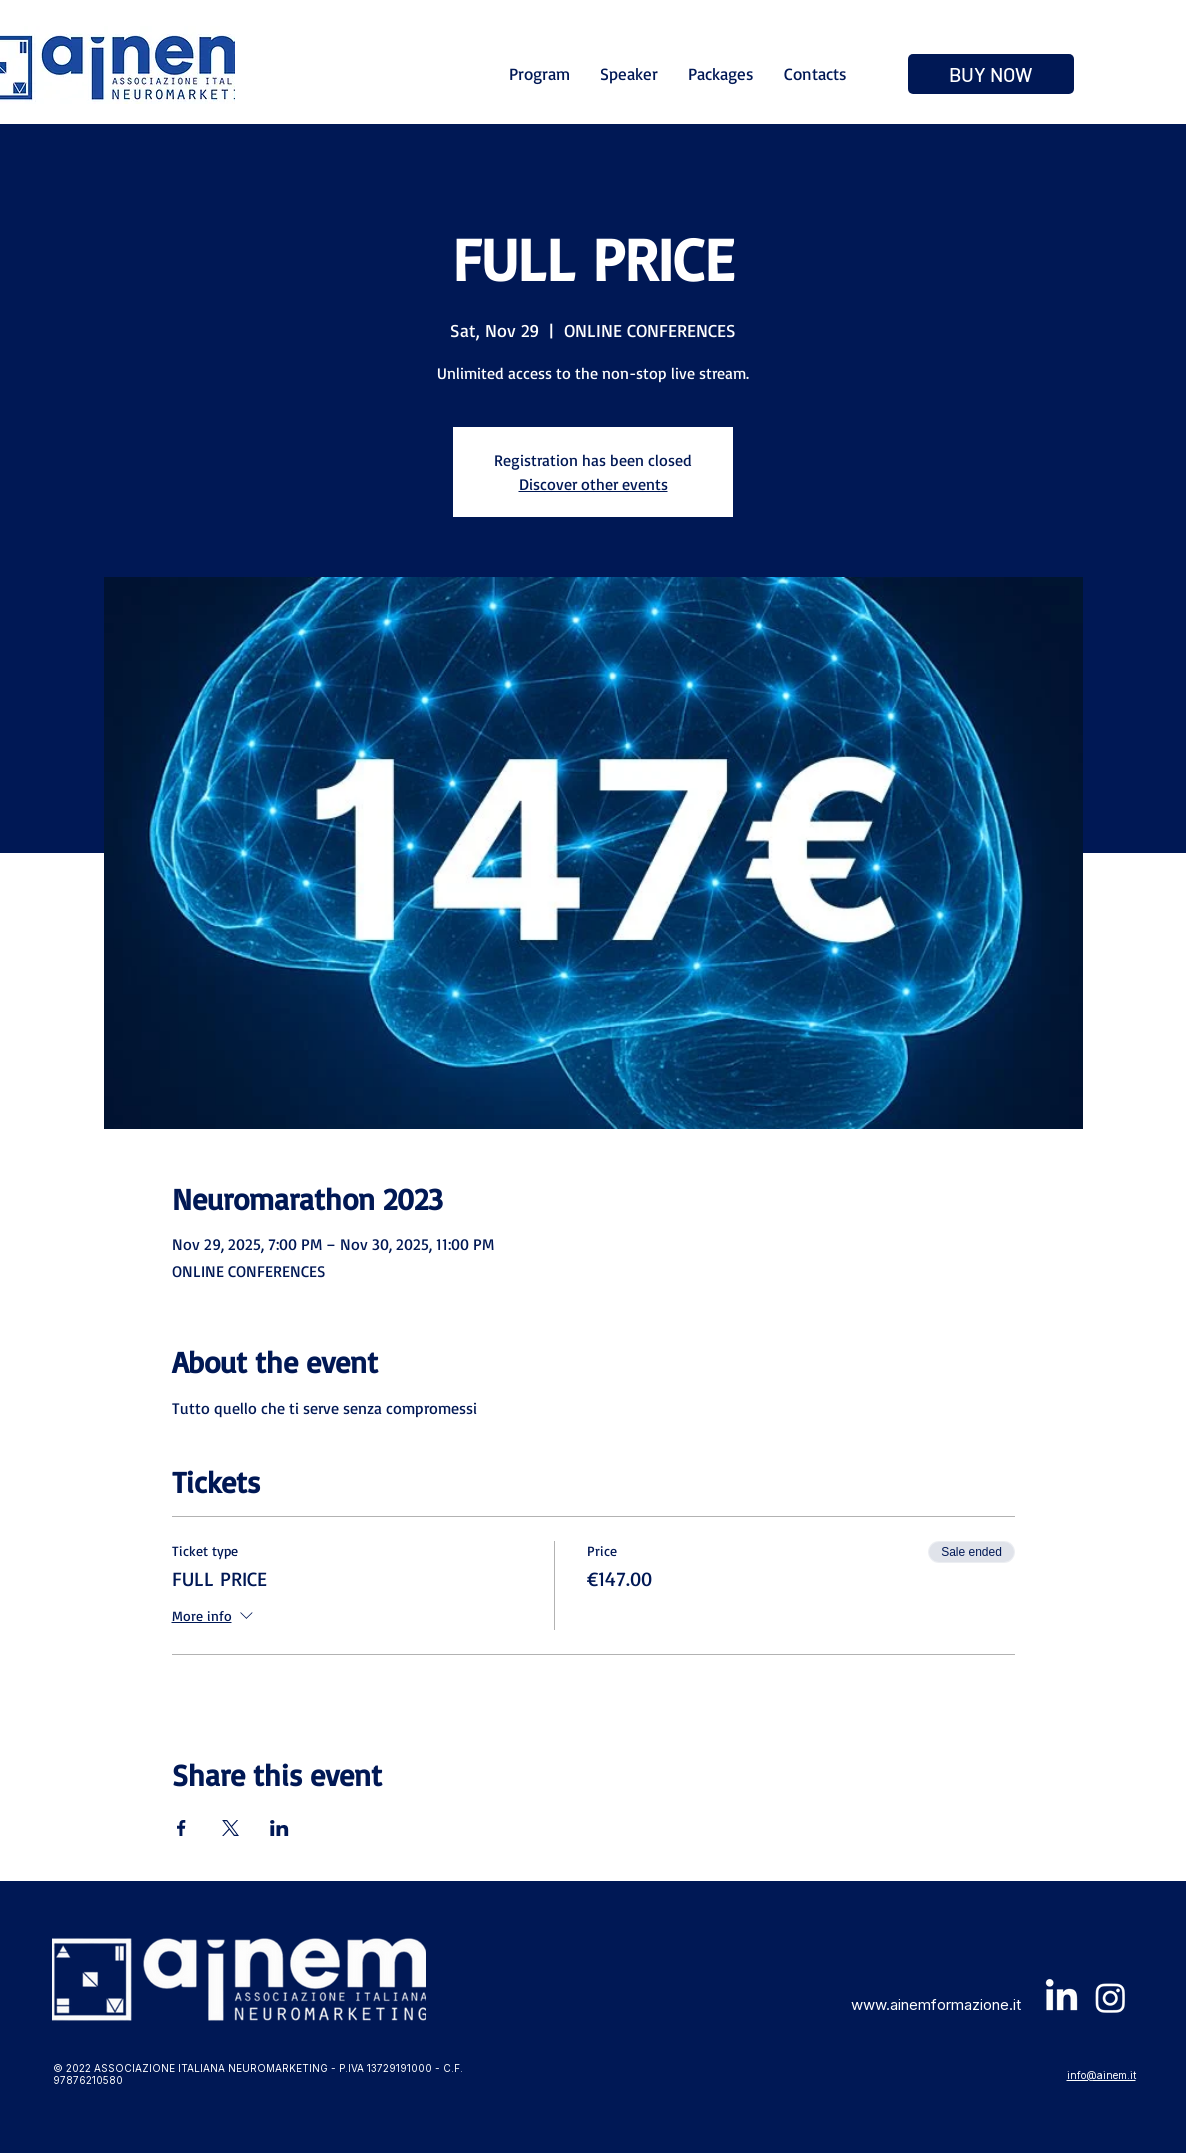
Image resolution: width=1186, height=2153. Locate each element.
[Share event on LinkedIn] (279, 1828)
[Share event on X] (230, 1828)
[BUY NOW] (991, 74)
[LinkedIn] (1061, 1997)
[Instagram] (1110, 1997)
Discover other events (593, 484)
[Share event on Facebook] (181, 1828)
